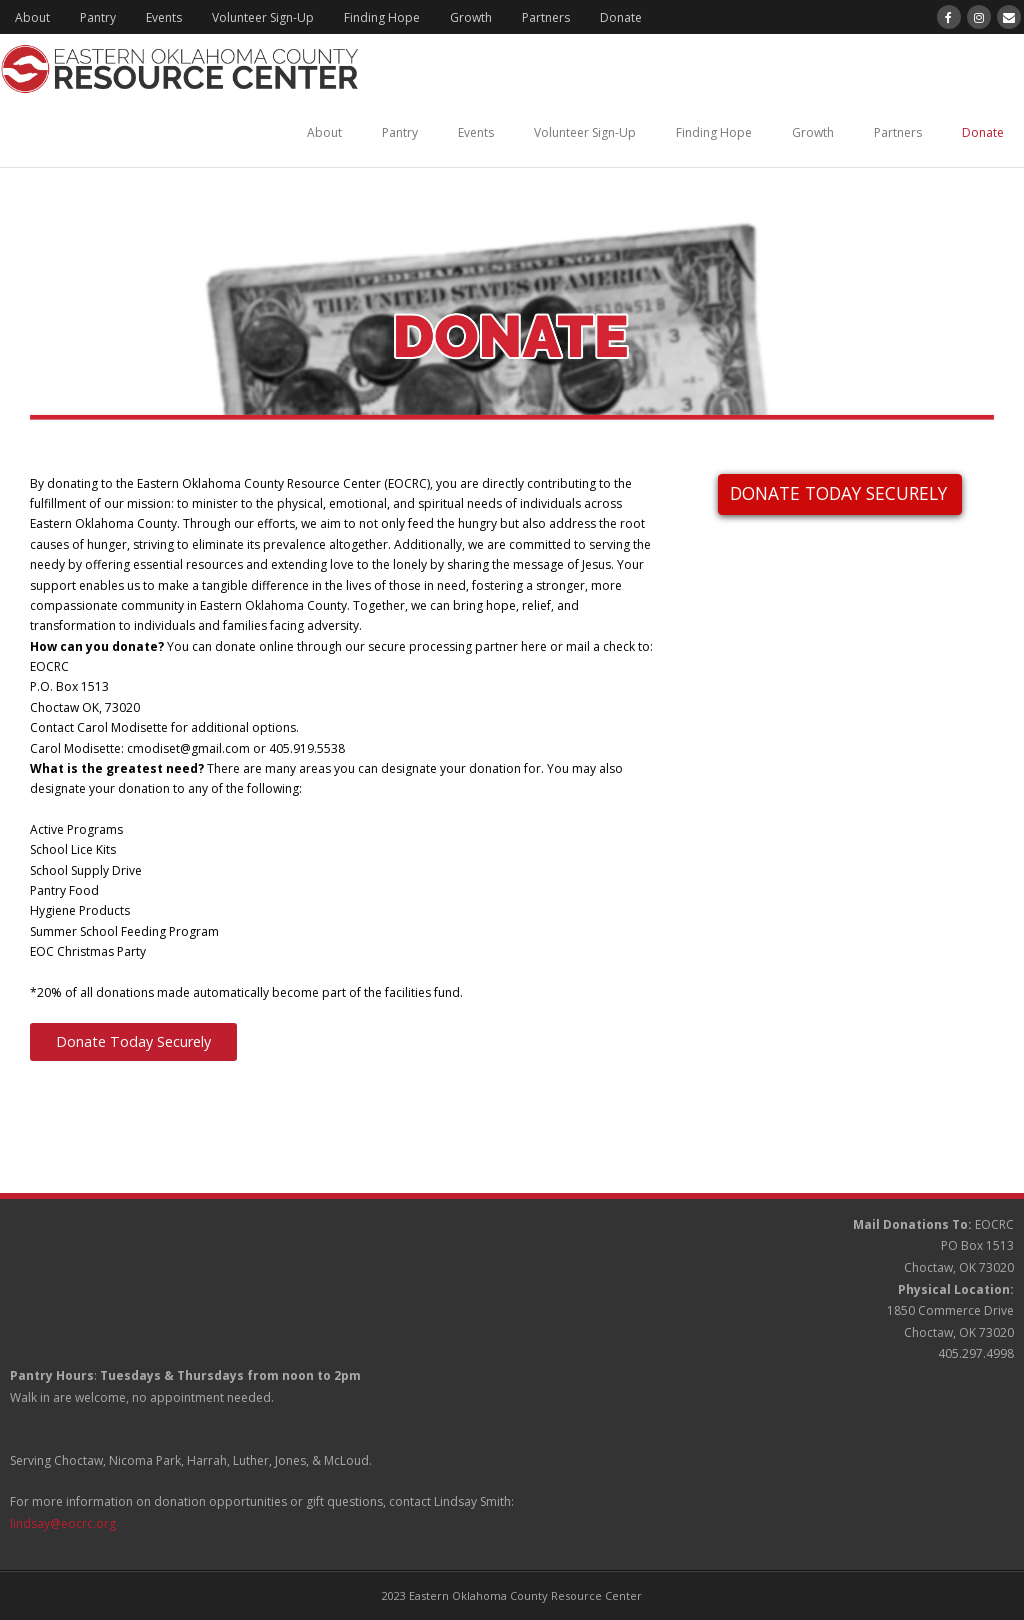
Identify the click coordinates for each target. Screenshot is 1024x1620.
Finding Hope (382, 17)
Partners (546, 17)
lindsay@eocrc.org (63, 1523)
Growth (471, 17)
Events (164, 17)
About (32, 17)
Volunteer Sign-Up (263, 17)
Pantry (98, 17)
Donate (621, 17)
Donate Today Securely (133, 1041)
